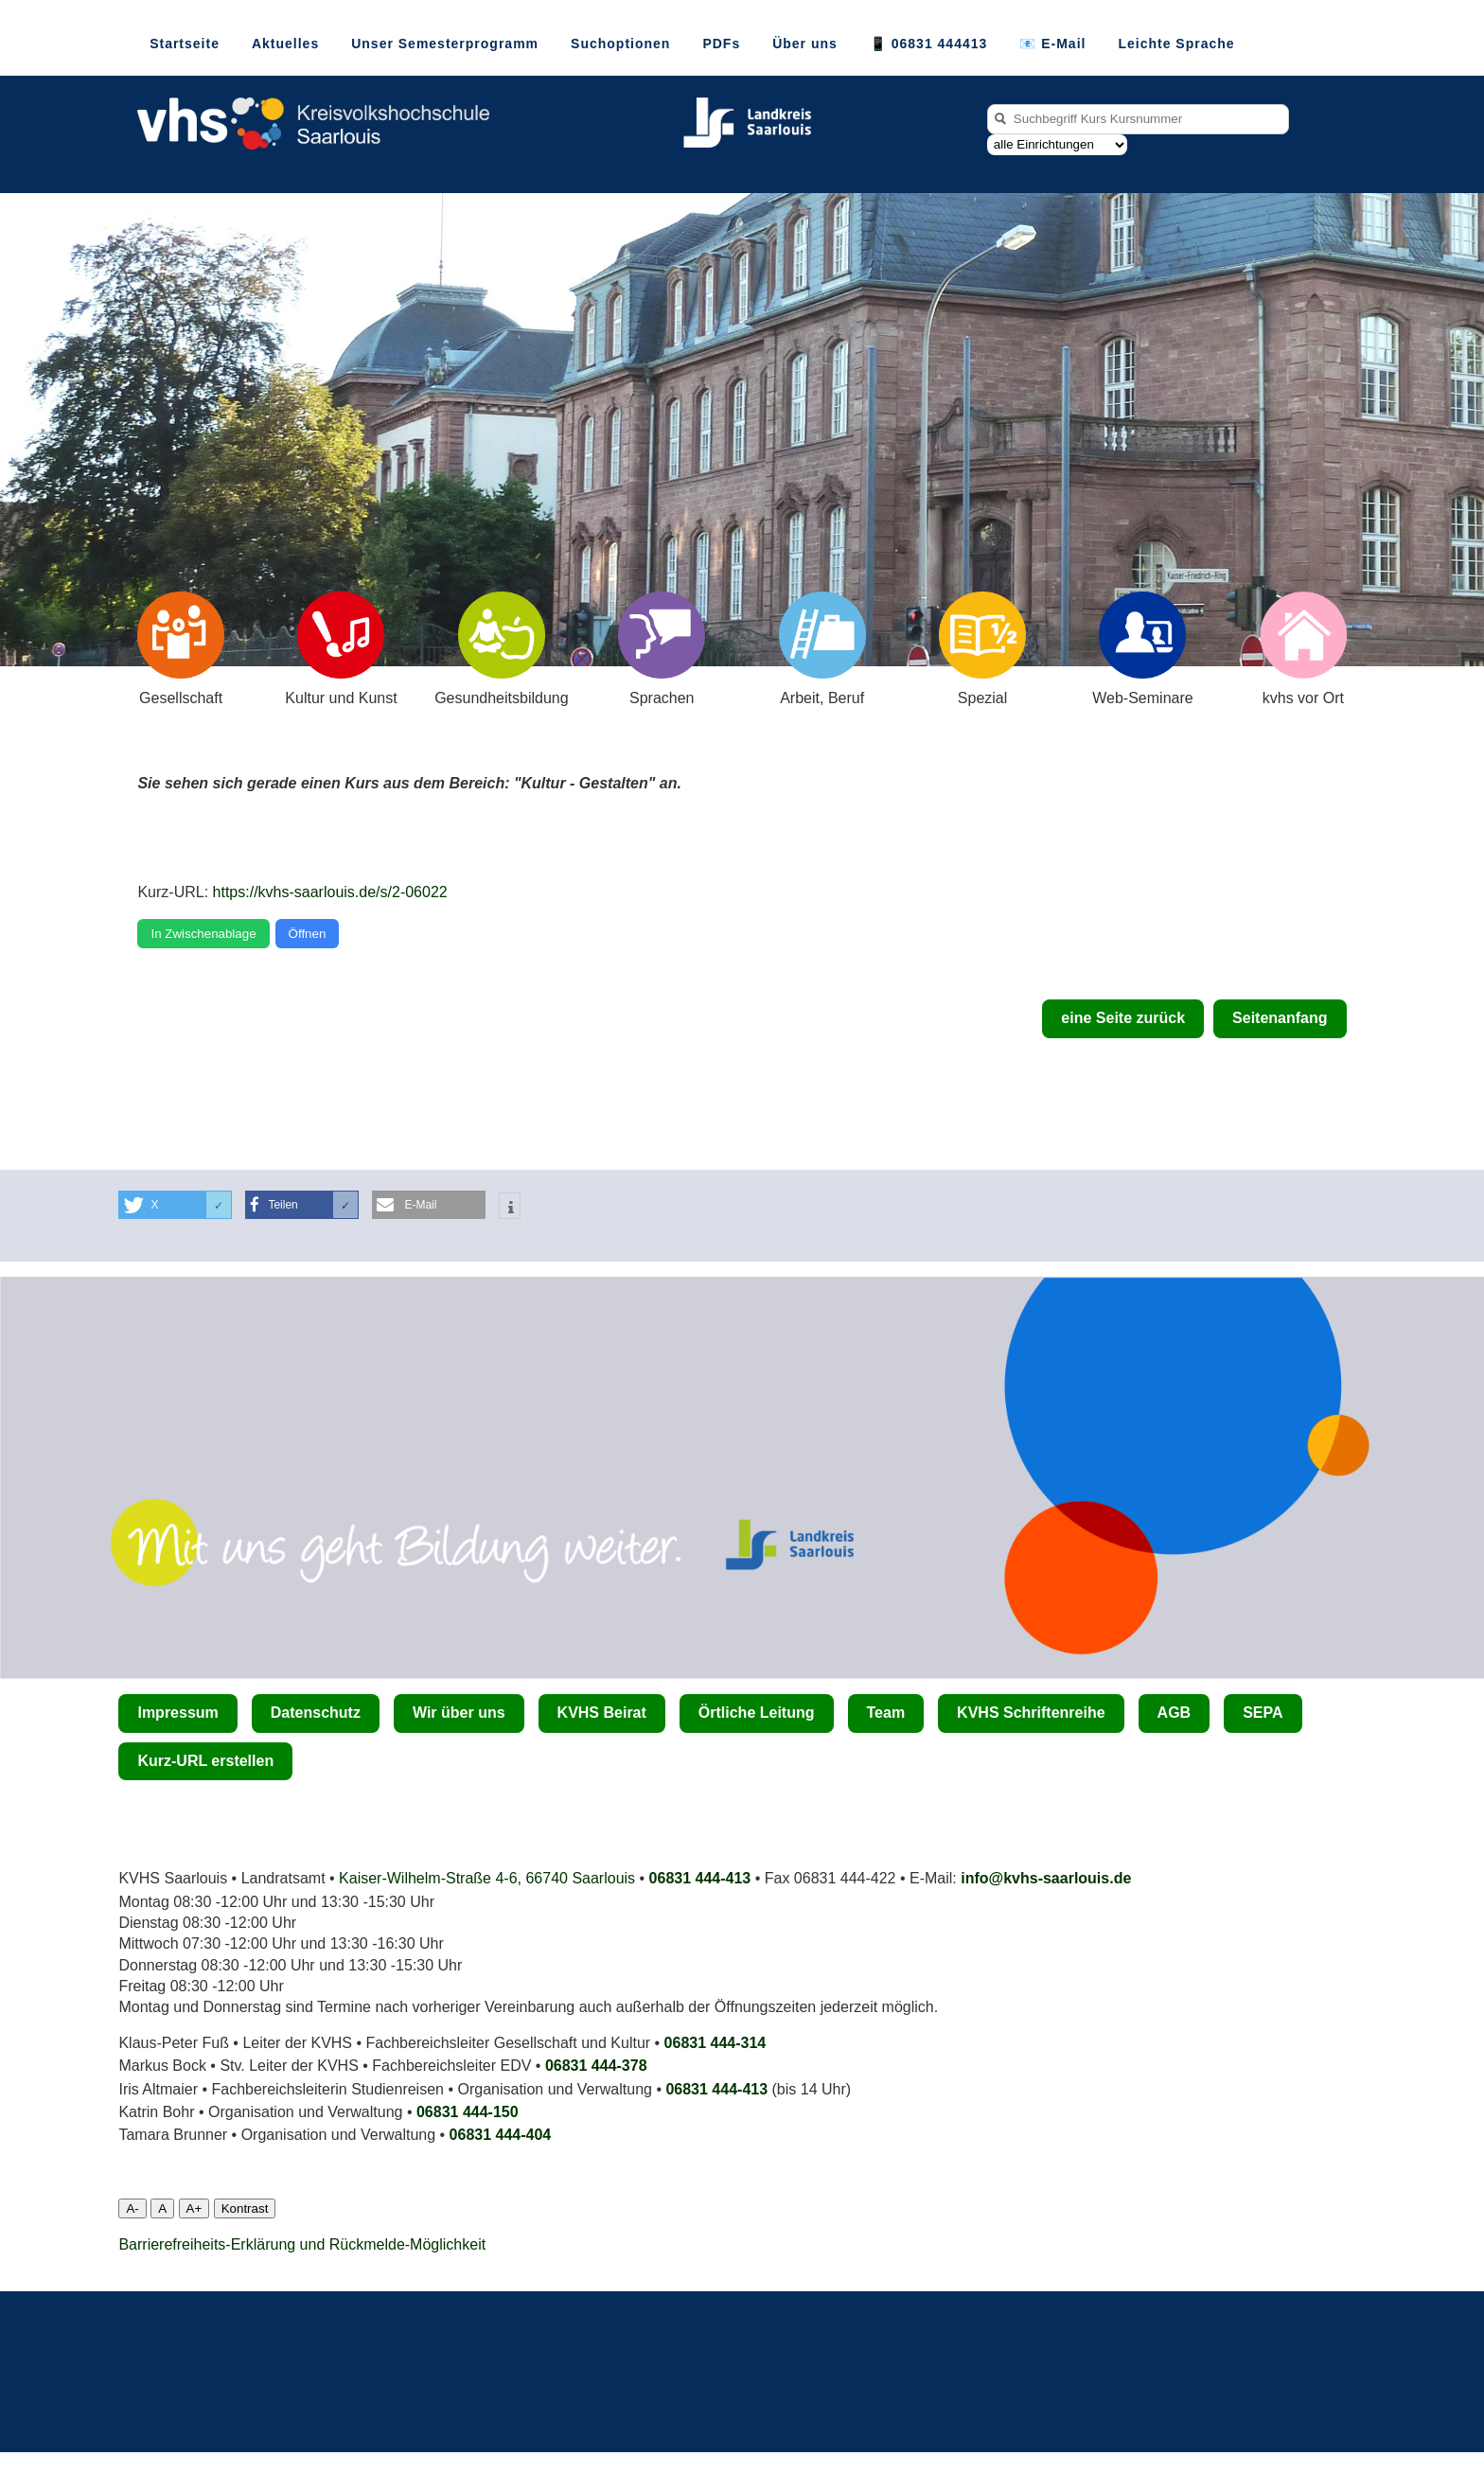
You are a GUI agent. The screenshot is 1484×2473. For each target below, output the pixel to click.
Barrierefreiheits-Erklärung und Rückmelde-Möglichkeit (302, 2244)
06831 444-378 (596, 2066)
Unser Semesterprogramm (445, 43)
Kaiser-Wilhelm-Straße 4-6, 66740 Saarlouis (487, 1878)
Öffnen (308, 934)
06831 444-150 (467, 2112)
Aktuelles (285, 43)
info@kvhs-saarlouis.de (1046, 1878)
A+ (194, 2208)
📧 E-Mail (1052, 43)
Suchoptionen (620, 43)
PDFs (721, 43)
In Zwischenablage (203, 934)
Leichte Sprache (1176, 43)
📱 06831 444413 (928, 43)
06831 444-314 (715, 2043)
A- (132, 2208)
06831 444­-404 (501, 2135)
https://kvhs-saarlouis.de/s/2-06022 (330, 892)
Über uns (805, 43)
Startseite (185, 43)
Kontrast (245, 2208)
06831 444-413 (700, 1878)
